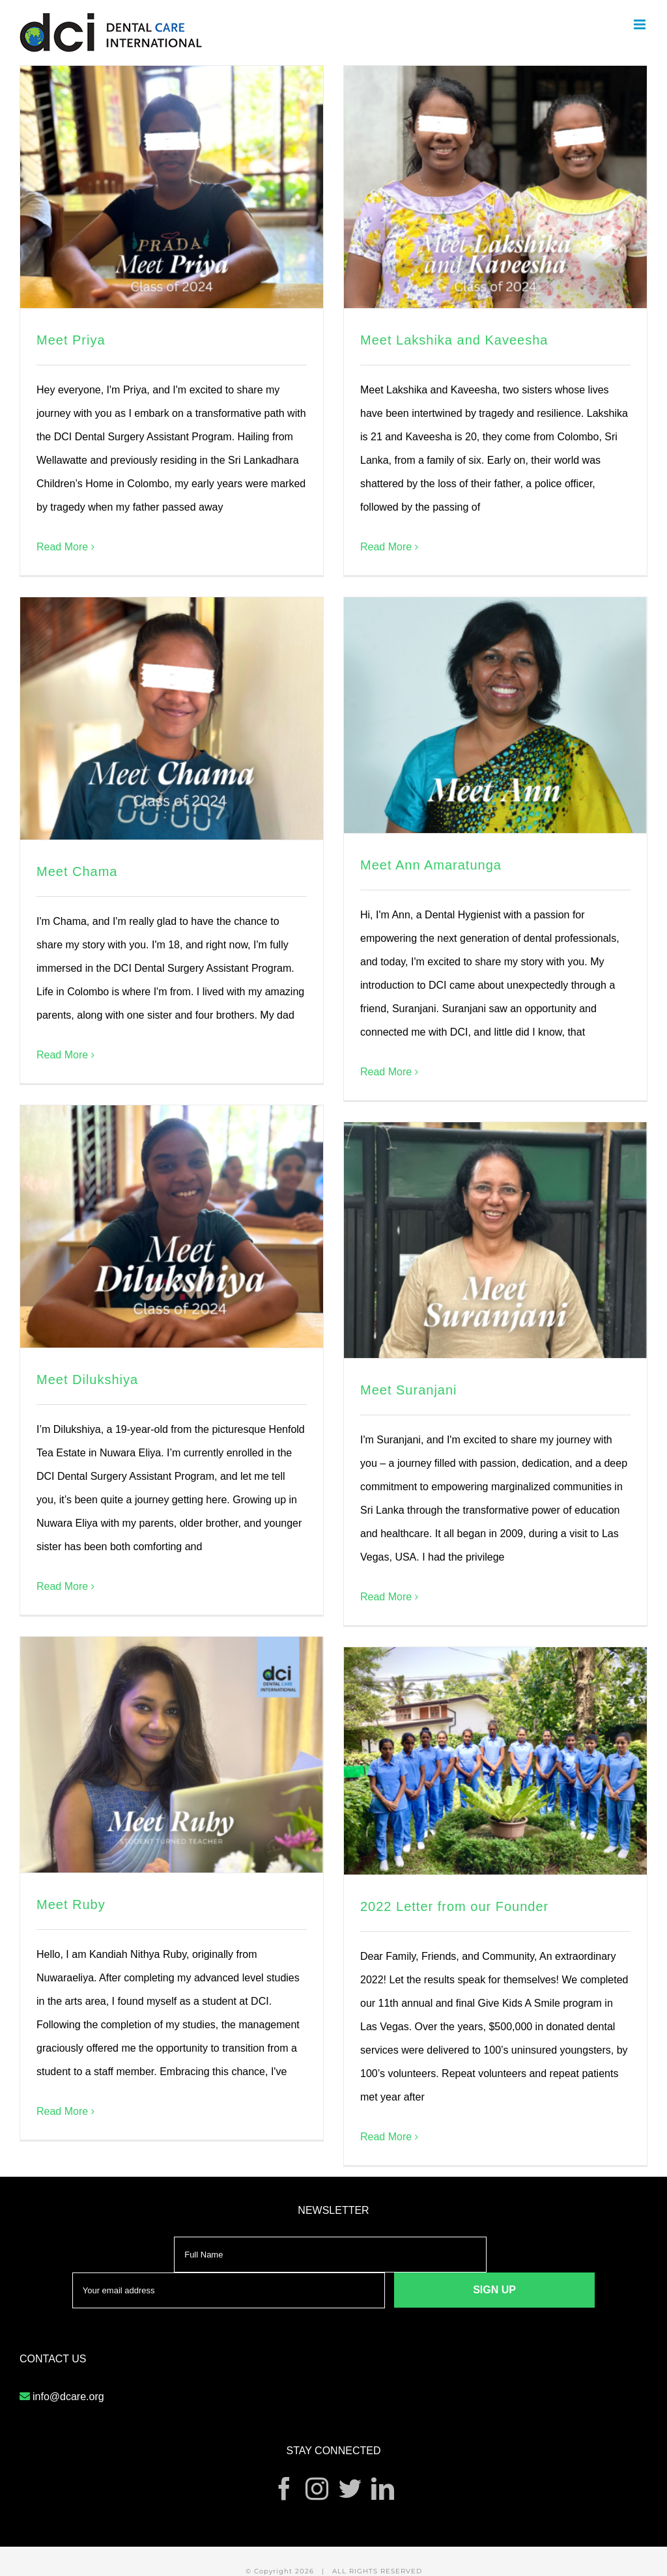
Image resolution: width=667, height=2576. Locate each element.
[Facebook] (284, 2488)
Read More (62, 546)
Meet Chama (77, 871)
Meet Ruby (71, 1904)
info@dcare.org (68, 2396)
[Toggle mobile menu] (640, 24)
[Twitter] (350, 2488)
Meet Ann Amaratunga (431, 865)
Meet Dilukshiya (87, 1379)
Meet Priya (71, 340)
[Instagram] (316, 2488)
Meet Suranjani (408, 1390)
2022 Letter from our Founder (454, 1906)
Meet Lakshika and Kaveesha (454, 340)
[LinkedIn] (382, 2488)
